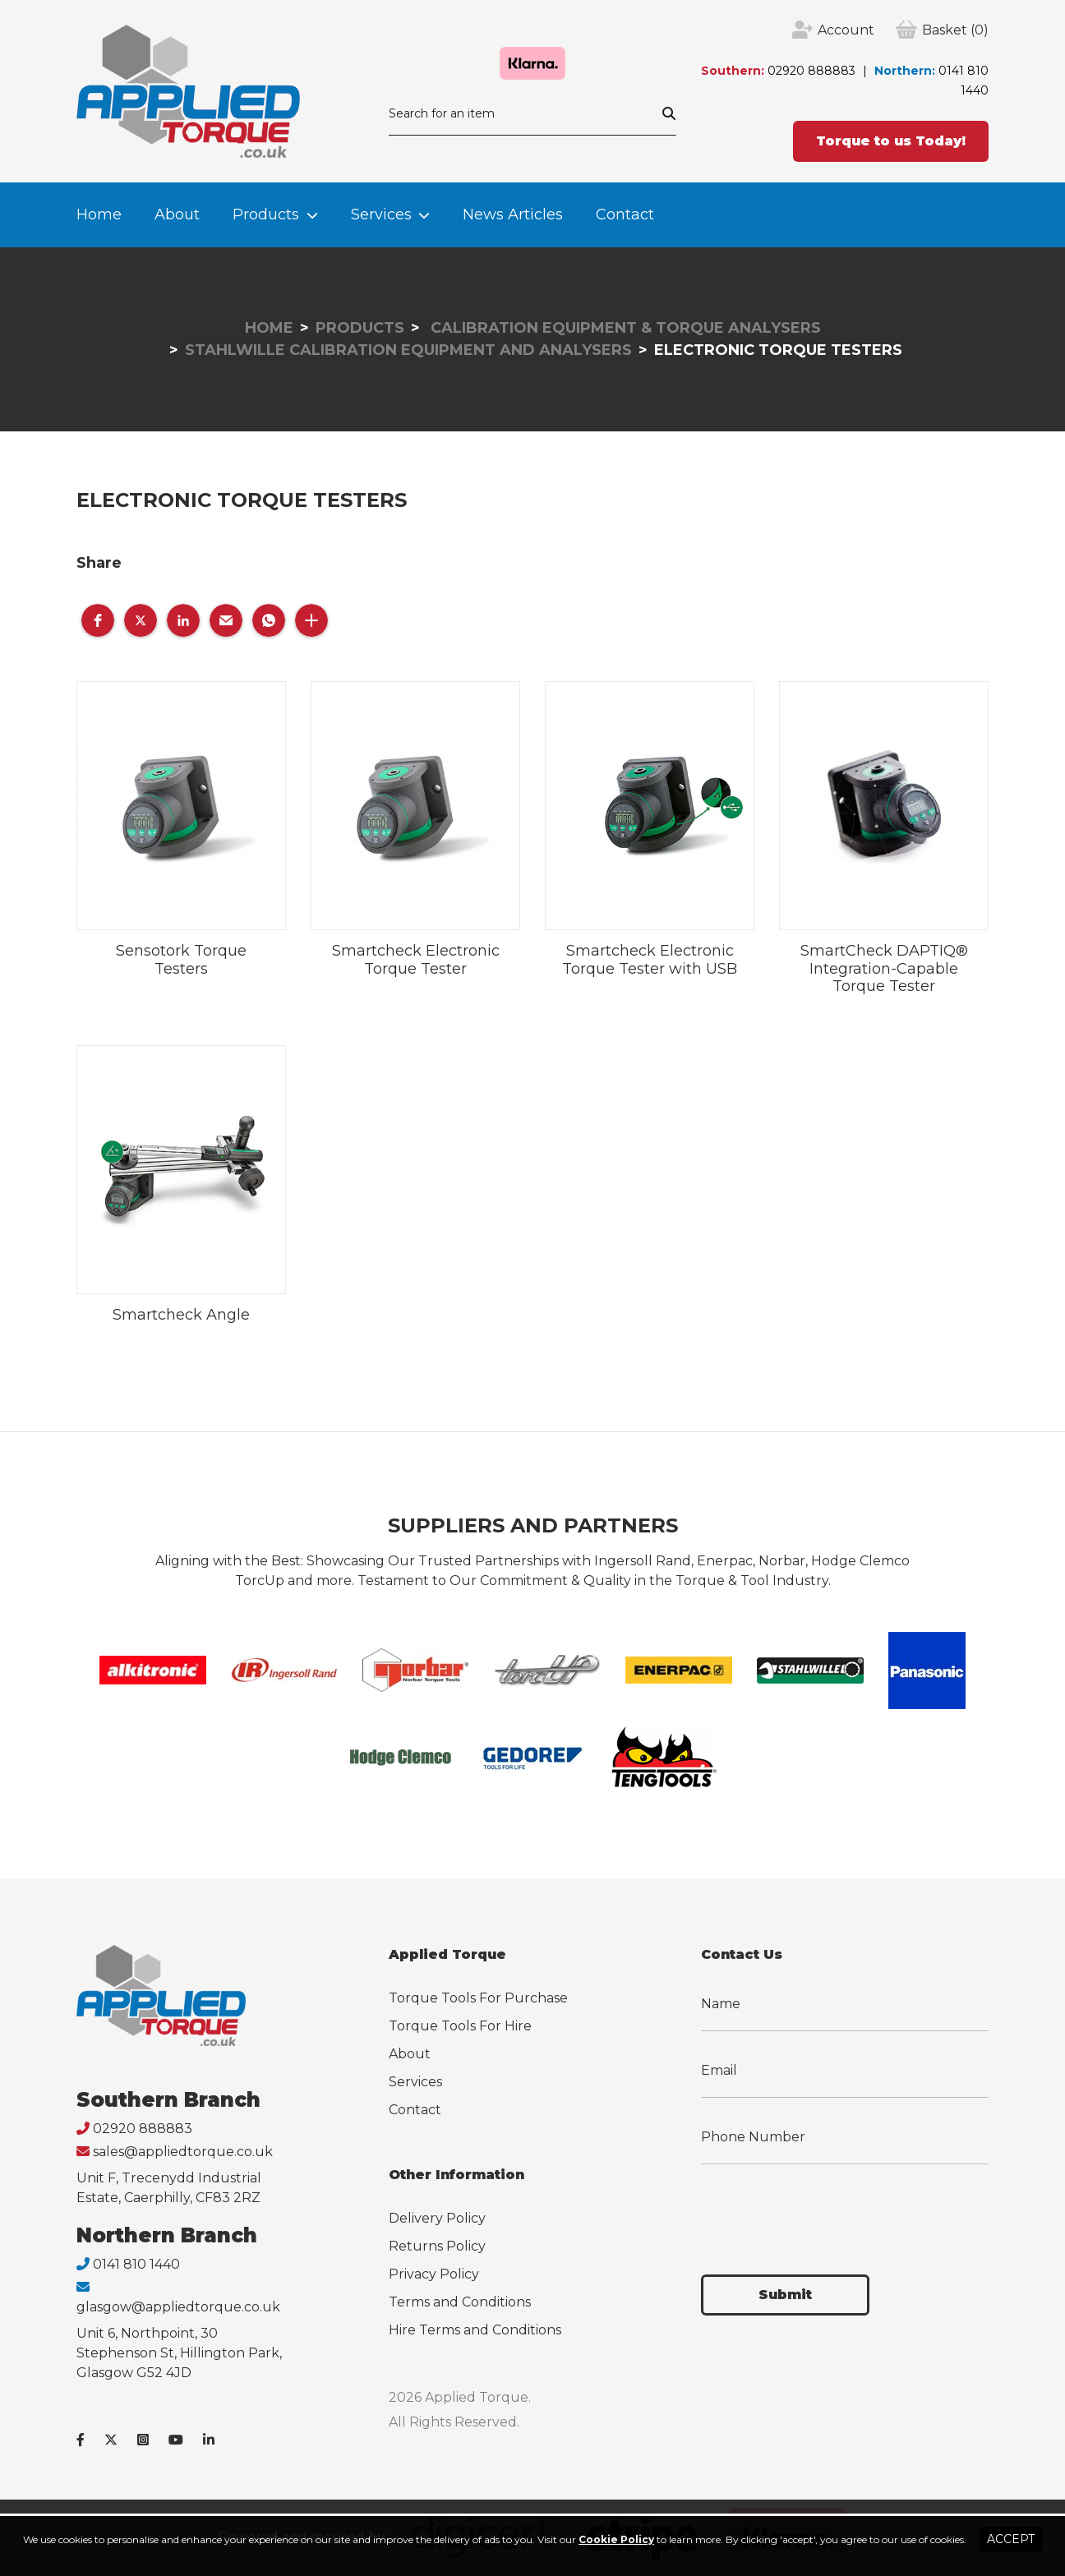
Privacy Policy (434, 2274)
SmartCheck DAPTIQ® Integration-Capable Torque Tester (884, 968)
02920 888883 (811, 70)
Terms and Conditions (460, 2302)
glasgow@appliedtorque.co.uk (178, 2307)
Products (266, 214)
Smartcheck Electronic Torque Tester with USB (649, 960)
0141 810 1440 (136, 2264)
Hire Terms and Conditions (475, 2330)
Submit (785, 2294)
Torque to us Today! (891, 141)
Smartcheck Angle (181, 1315)
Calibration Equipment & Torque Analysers (623, 328)
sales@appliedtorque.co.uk (183, 2151)
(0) (955, 30)
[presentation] (826, 2209)
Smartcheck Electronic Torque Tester (416, 960)
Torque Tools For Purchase (478, 1998)
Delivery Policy (437, 2218)
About (177, 214)
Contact (625, 214)
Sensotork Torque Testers (181, 960)
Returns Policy (437, 2246)
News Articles (513, 214)
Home (99, 214)
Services (381, 214)
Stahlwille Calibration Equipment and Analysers (408, 350)
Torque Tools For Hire (460, 2026)
